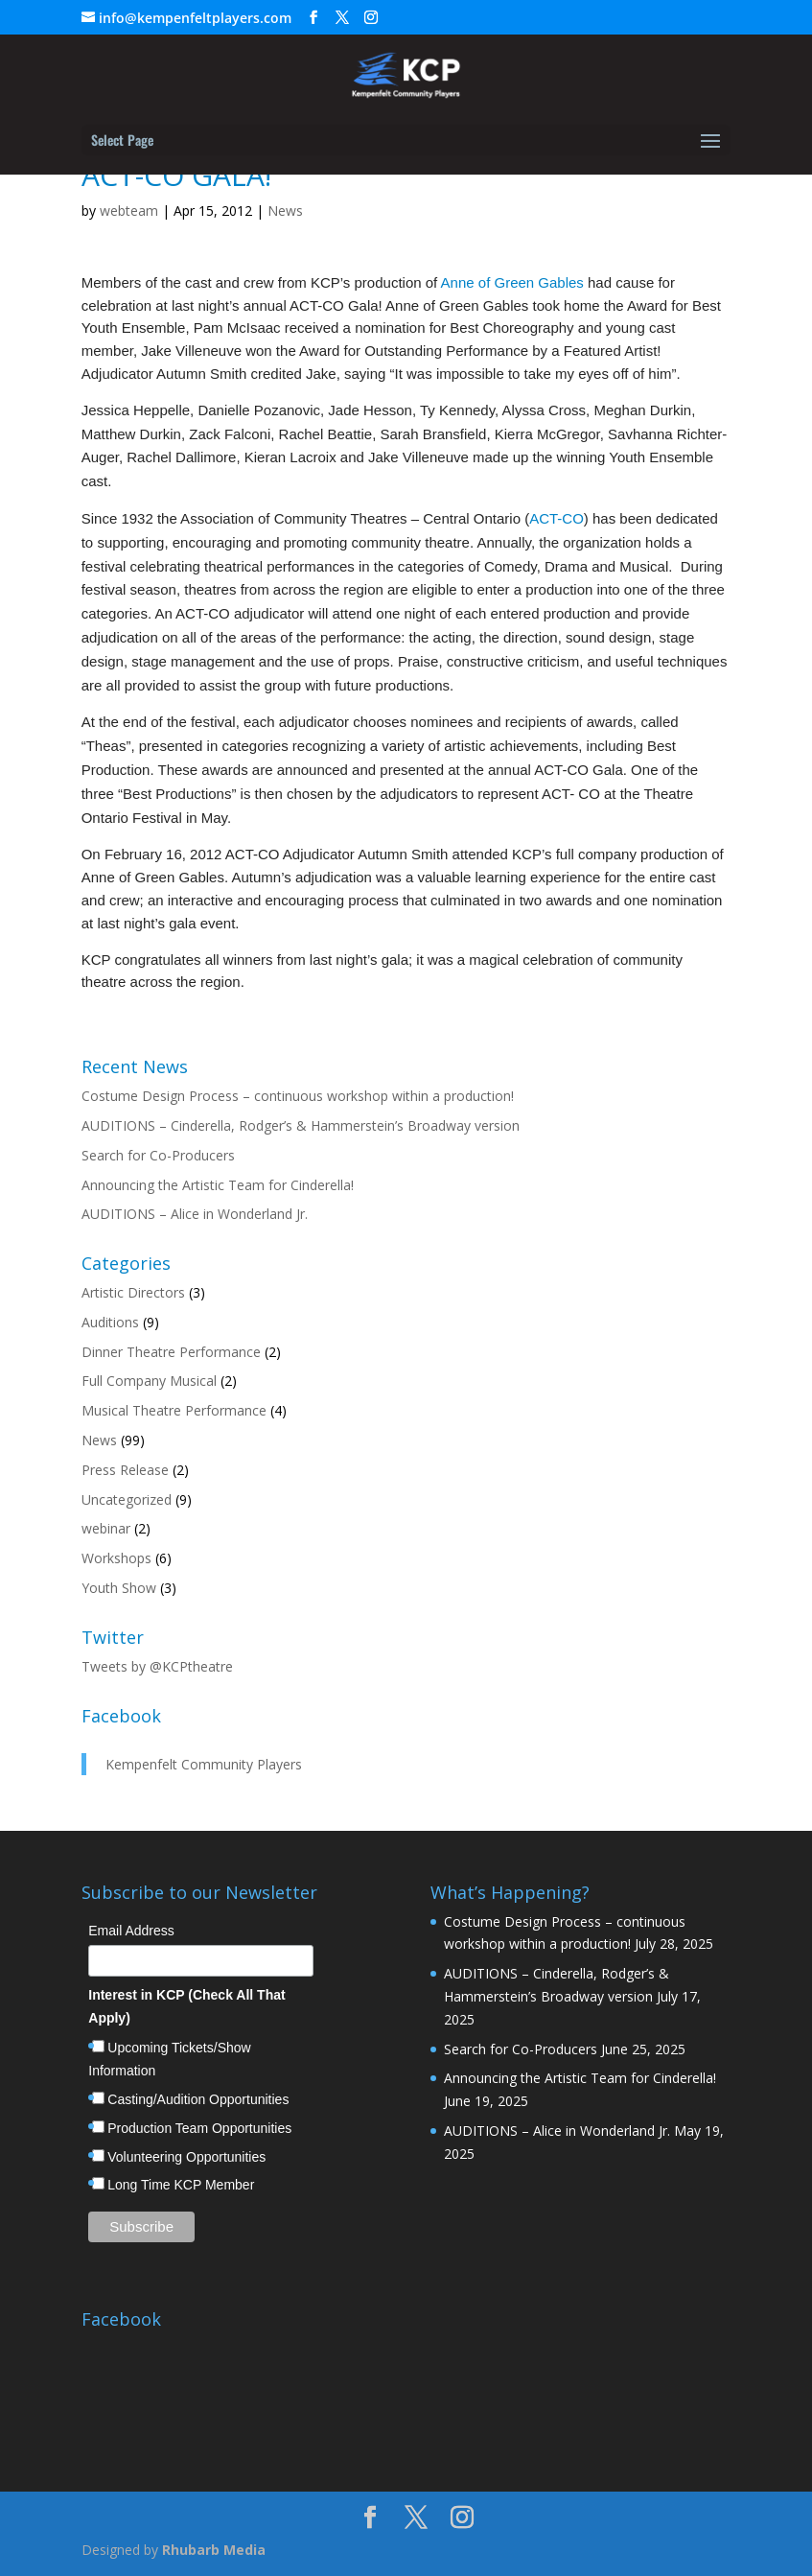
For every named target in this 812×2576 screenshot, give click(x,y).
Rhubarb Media (214, 2550)
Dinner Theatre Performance (171, 1352)
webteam (129, 210)
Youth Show (118, 1588)
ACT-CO (556, 518)
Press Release (125, 1470)
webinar (105, 1528)
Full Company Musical (149, 1380)
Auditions (110, 1322)
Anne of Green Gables (512, 282)
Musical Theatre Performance (174, 1410)
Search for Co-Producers (158, 1155)
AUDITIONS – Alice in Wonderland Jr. (194, 1214)
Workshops (116, 1558)
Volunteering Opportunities (186, 2157)
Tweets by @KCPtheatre (157, 1666)
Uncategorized (126, 1499)
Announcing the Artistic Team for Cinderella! (217, 1185)
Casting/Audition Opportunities (198, 2099)
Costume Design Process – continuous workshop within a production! (297, 1096)
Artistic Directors (133, 1292)
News (285, 210)
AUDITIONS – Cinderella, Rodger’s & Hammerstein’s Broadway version (300, 1125)
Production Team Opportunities (199, 2128)
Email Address (131, 1930)
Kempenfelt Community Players (203, 1764)
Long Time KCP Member (180, 2184)
